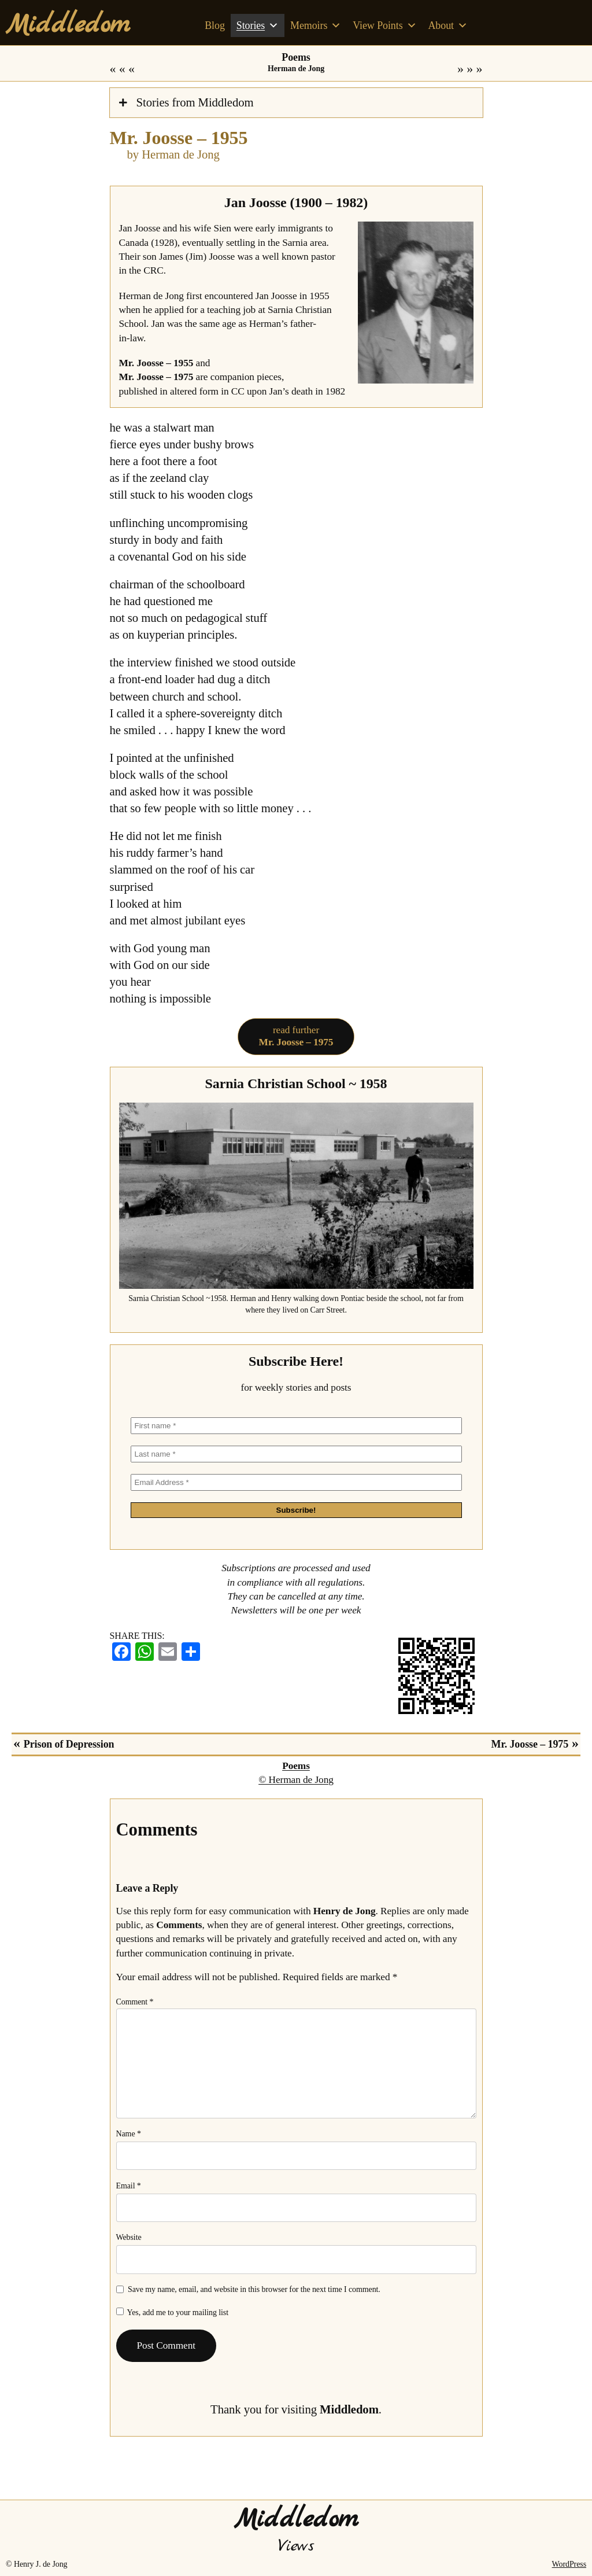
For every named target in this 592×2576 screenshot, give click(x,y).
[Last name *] (296, 1454)
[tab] (296, 103)
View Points (384, 25)
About (447, 25)
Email (128, 2185)
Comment (135, 2002)
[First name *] (296, 1425)
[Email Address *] (296, 1482)
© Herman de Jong (296, 1779)
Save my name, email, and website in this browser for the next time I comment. (254, 2289)
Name (128, 2133)
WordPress (569, 2564)
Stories (257, 25)
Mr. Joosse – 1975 (456, 69)
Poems (296, 57)
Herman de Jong (296, 68)
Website (129, 2237)
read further (296, 1036)
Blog (215, 25)
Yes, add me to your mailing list (172, 2312)
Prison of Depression (135, 69)
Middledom (68, 25)
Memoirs (315, 25)
